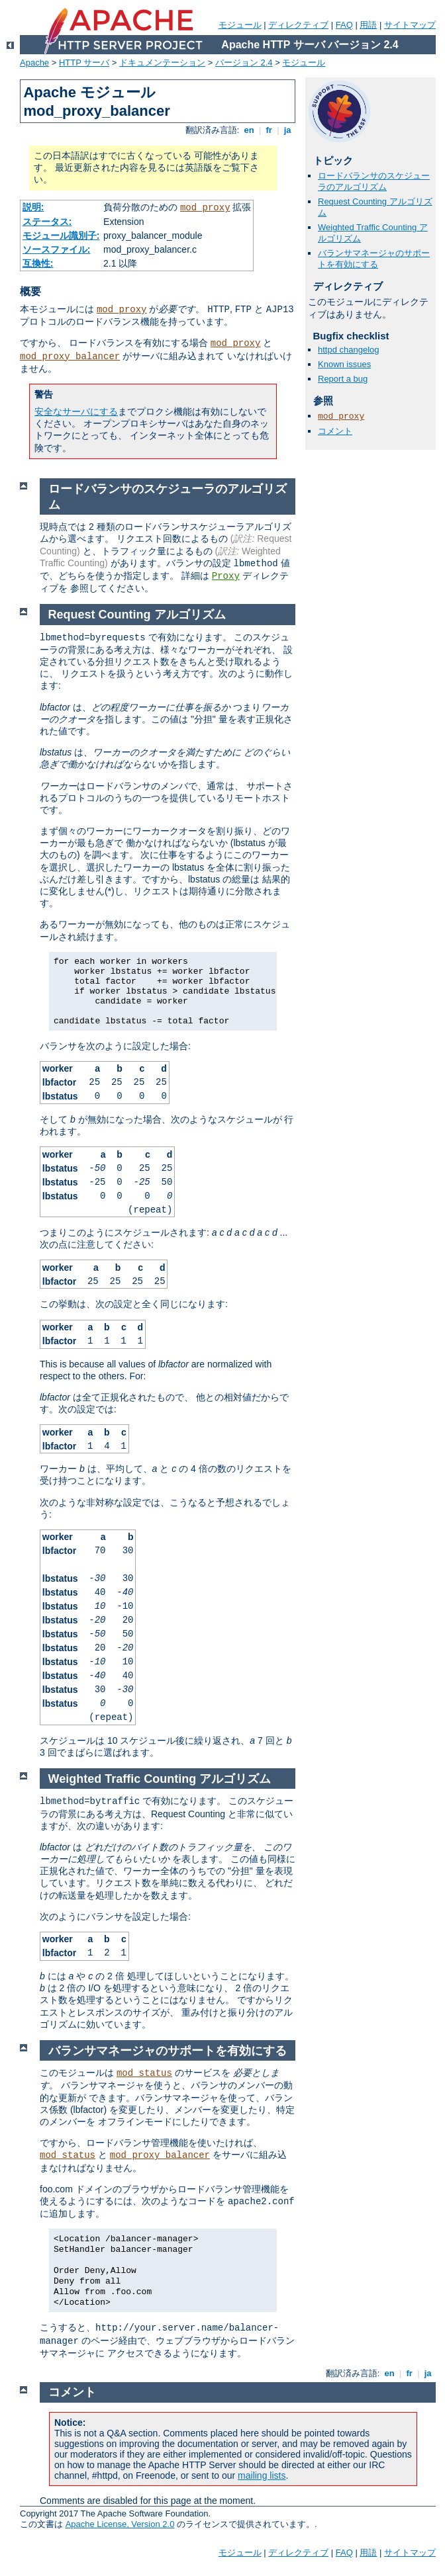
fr (269, 130)
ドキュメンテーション (162, 62)
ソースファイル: (57, 249)
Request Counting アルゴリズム (137, 614)
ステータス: (47, 221)
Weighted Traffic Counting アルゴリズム (160, 1778)
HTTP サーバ (84, 62)
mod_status (144, 2073)
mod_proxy (205, 207)
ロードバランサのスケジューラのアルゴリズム (374, 181)
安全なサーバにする (76, 411)
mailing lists (261, 2475)
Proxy (226, 576)
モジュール (240, 25)
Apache (34, 62)
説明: (33, 207)
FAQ (344, 25)
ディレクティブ (298, 25)
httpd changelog (348, 350)
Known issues (344, 364)
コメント (335, 431)
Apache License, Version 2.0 (120, 2524)
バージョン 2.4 (244, 62)
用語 (368, 25)
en (249, 130)
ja (287, 130)
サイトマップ (410, 25)
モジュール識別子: (61, 235)
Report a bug (343, 379)
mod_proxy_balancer (70, 356)
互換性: (38, 263)
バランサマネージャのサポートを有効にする (374, 258)
